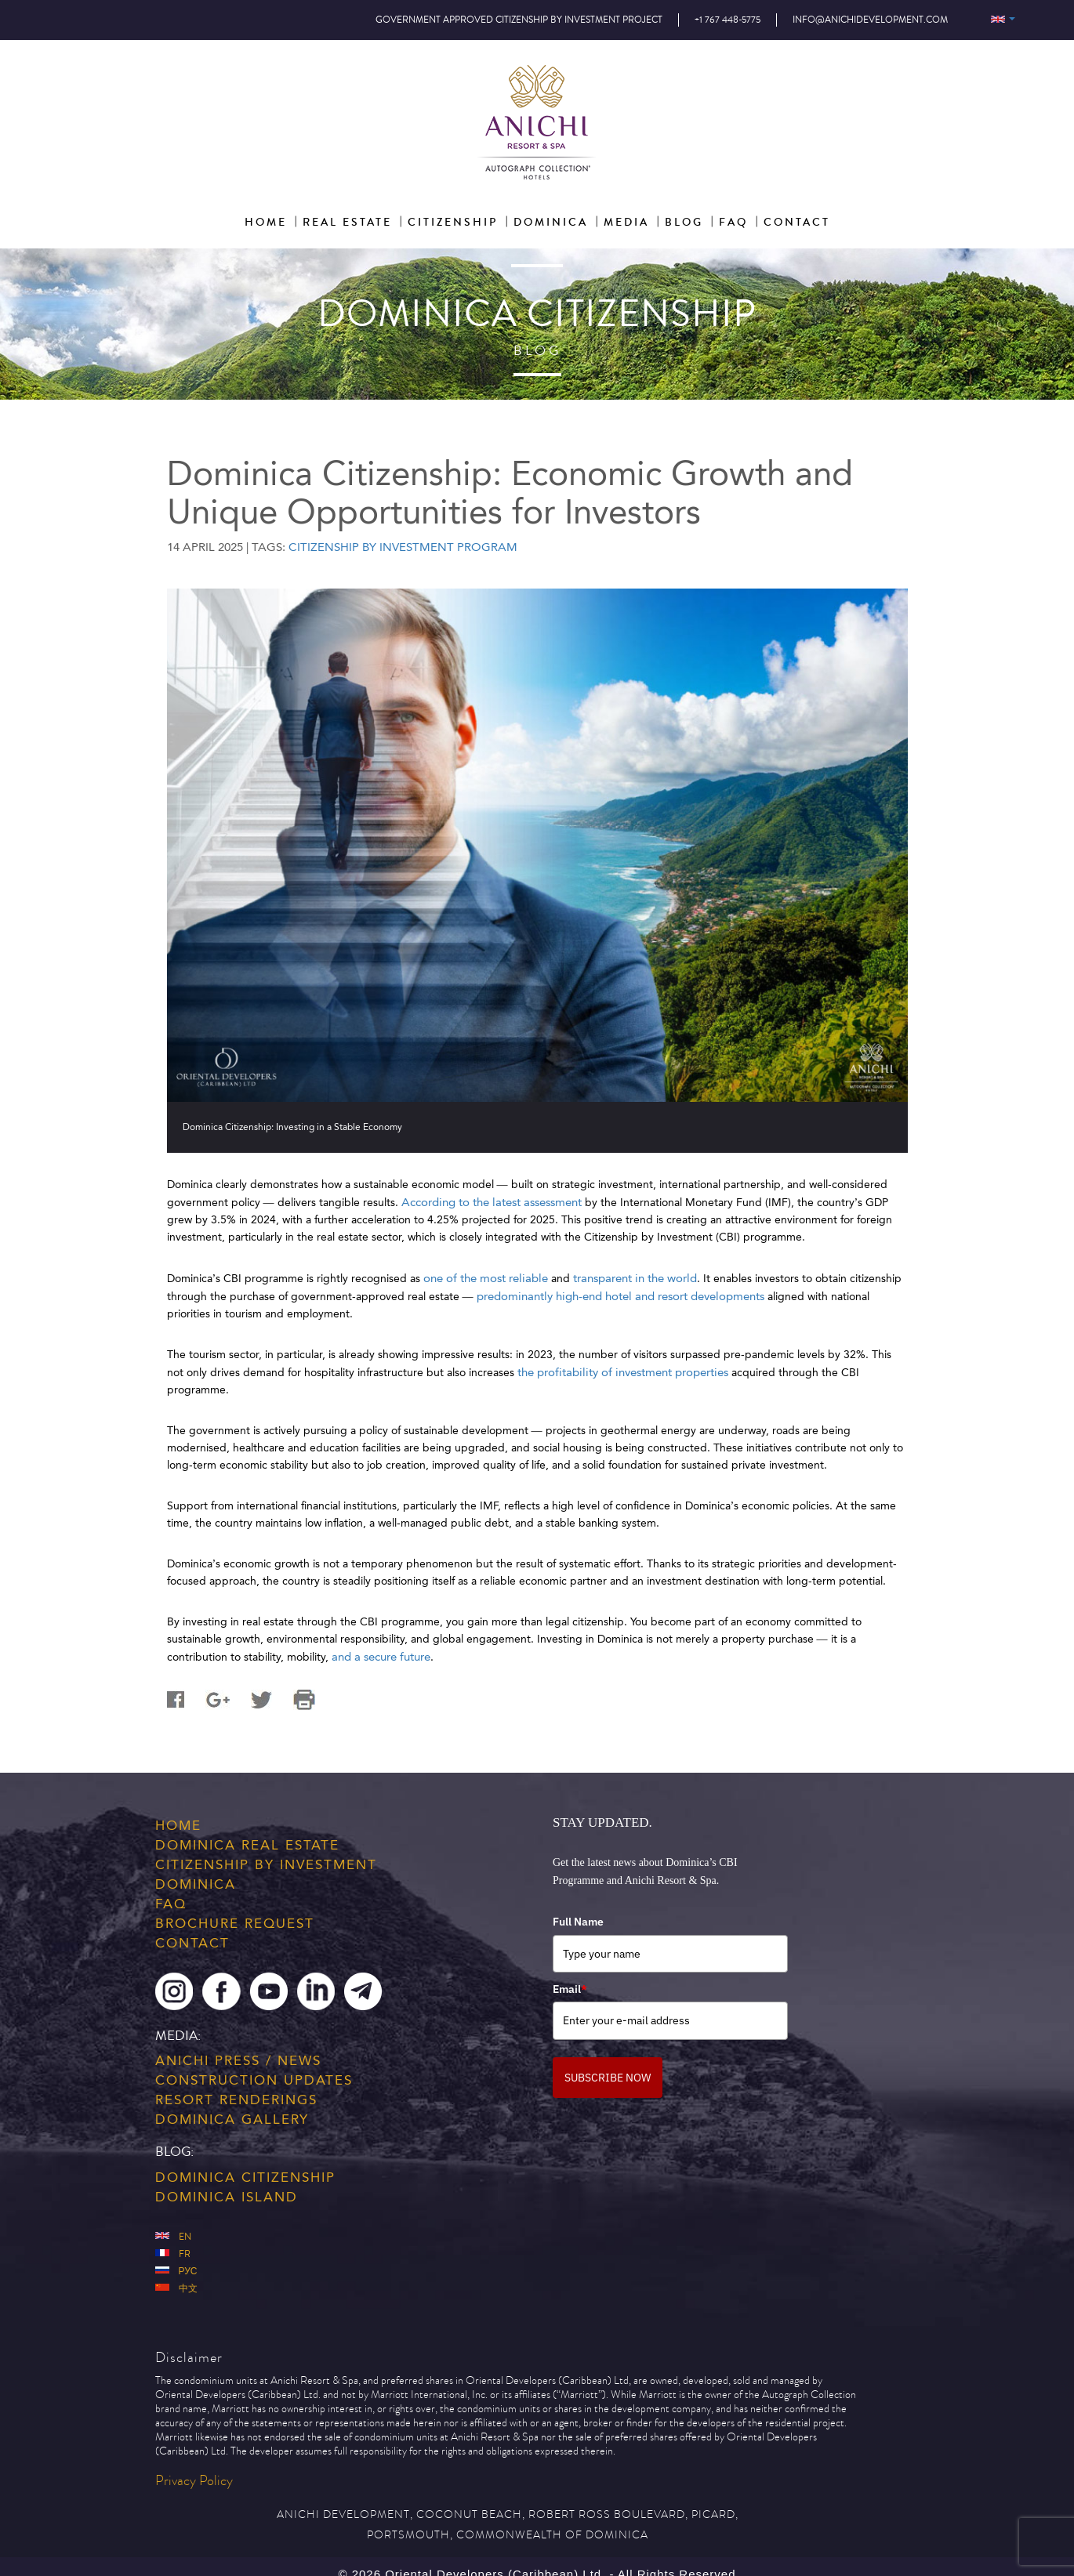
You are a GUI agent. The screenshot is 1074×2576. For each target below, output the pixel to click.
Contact (192, 1943)
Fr (172, 2254)
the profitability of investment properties (622, 1372)
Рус (176, 2271)
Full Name (578, 1922)
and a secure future (381, 1657)
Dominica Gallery (232, 2119)
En (173, 2237)
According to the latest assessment (491, 1202)
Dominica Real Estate (247, 1845)
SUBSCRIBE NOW (607, 2078)
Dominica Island (226, 2197)
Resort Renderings (236, 2099)
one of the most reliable (485, 1278)
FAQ (171, 1903)
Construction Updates (254, 2080)
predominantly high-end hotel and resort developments (620, 1296)
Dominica (195, 1884)
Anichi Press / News (238, 2060)
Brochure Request (234, 1923)
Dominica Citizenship (245, 2177)
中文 (176, 2288)
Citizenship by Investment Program (402, 547)
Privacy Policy (194, 2481)
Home (178, 1825)
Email (570, 1989)
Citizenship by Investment (266, 1864)
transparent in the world (635, 1278)
